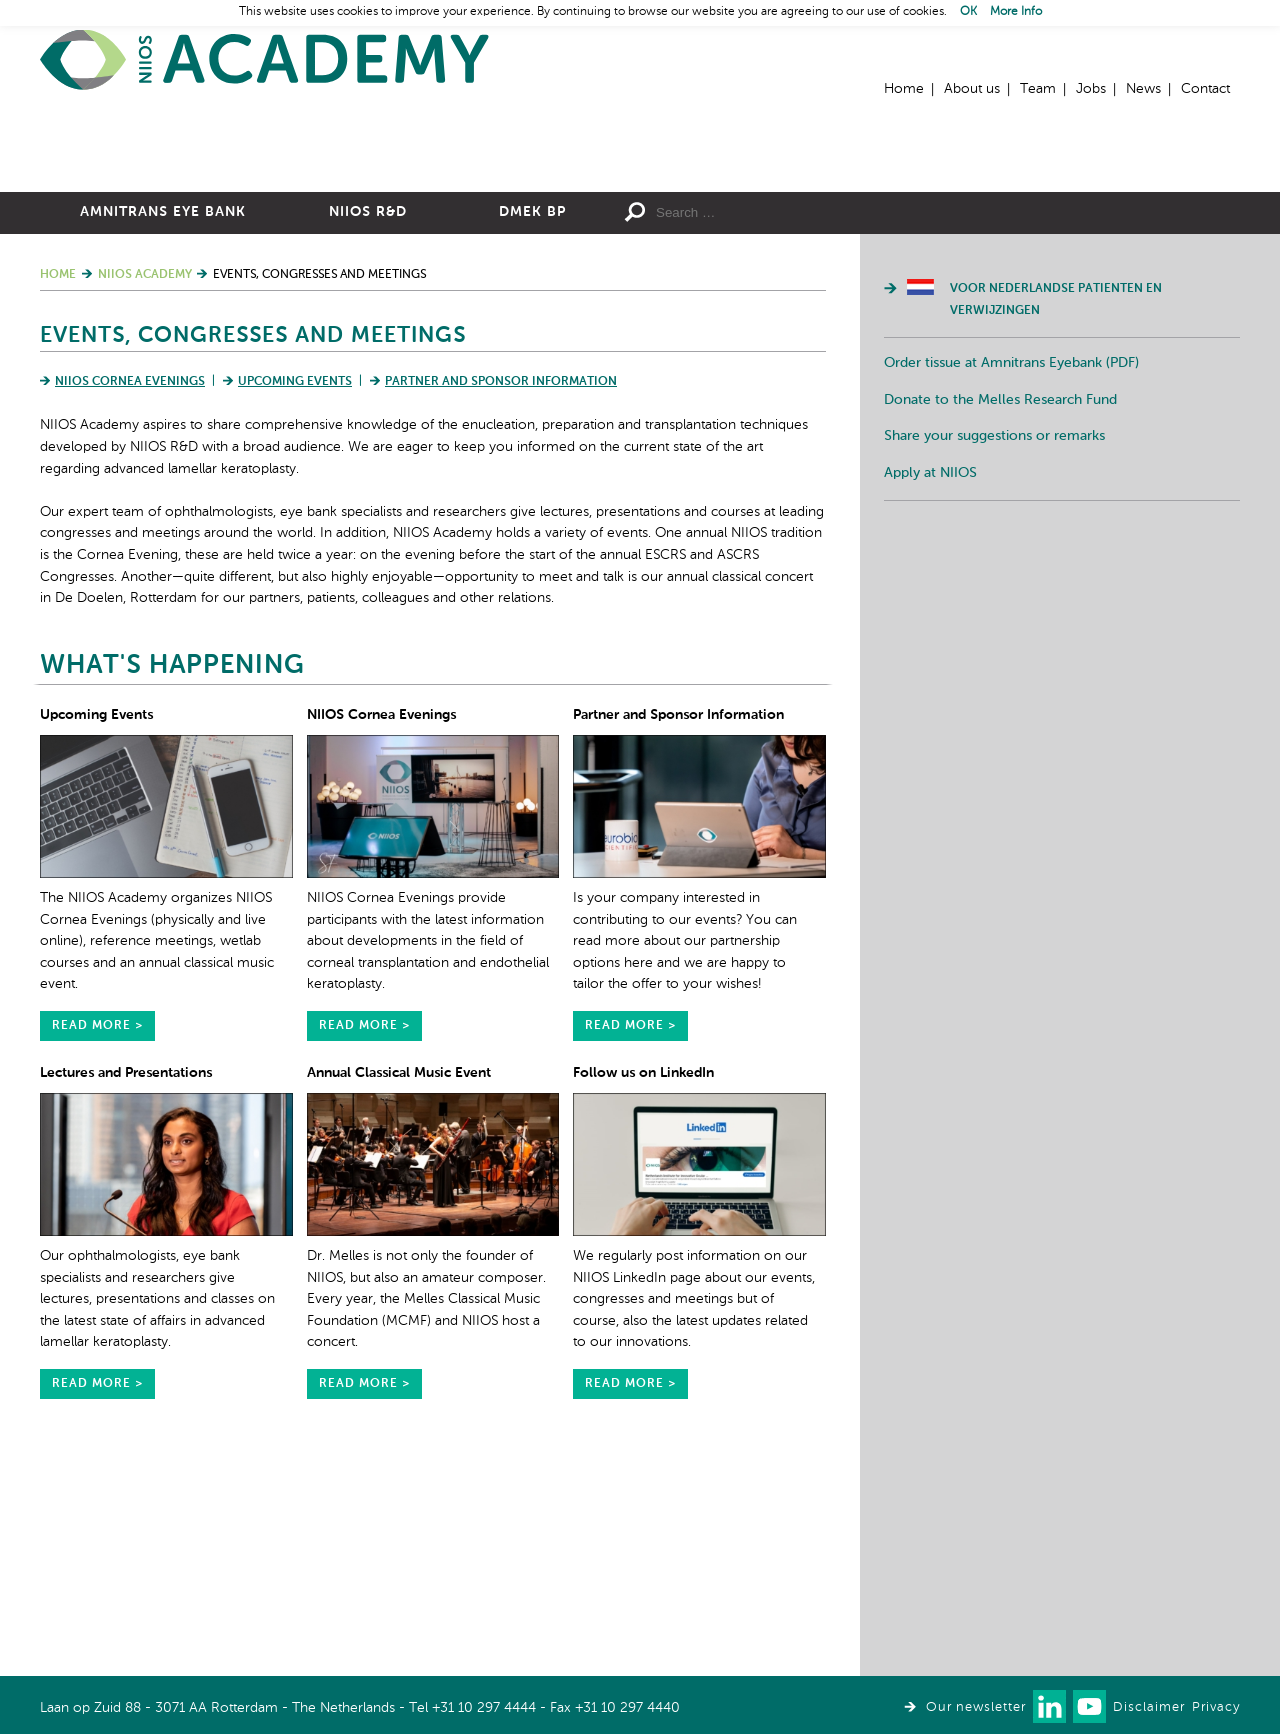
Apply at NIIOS (930, 692)
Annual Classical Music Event (399, 1292)
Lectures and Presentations (126, 1292)
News (1143, 89)
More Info (1016, 12)
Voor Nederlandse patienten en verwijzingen (1056, 519)
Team (1038, 89)
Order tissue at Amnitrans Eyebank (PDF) (1011, 582)
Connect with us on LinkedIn (1049, 1706)
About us (972, 89)
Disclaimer (1149, 1707)
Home (265, 60)
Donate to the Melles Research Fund (1000, 619)
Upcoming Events (295, 601)
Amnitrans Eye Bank (163, 431)
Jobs (1091, 89)
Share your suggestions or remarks (994, 655)
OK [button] (968, 12)
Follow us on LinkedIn (643, 1292)
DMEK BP (532, 431)
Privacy (1216, 1707)
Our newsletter (976, 1707)
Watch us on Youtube (1089, 1706)
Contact (1205, 89)
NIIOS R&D (368, 431)
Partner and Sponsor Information (501, 601)
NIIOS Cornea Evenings (130, 601)
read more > (97, 1245)
